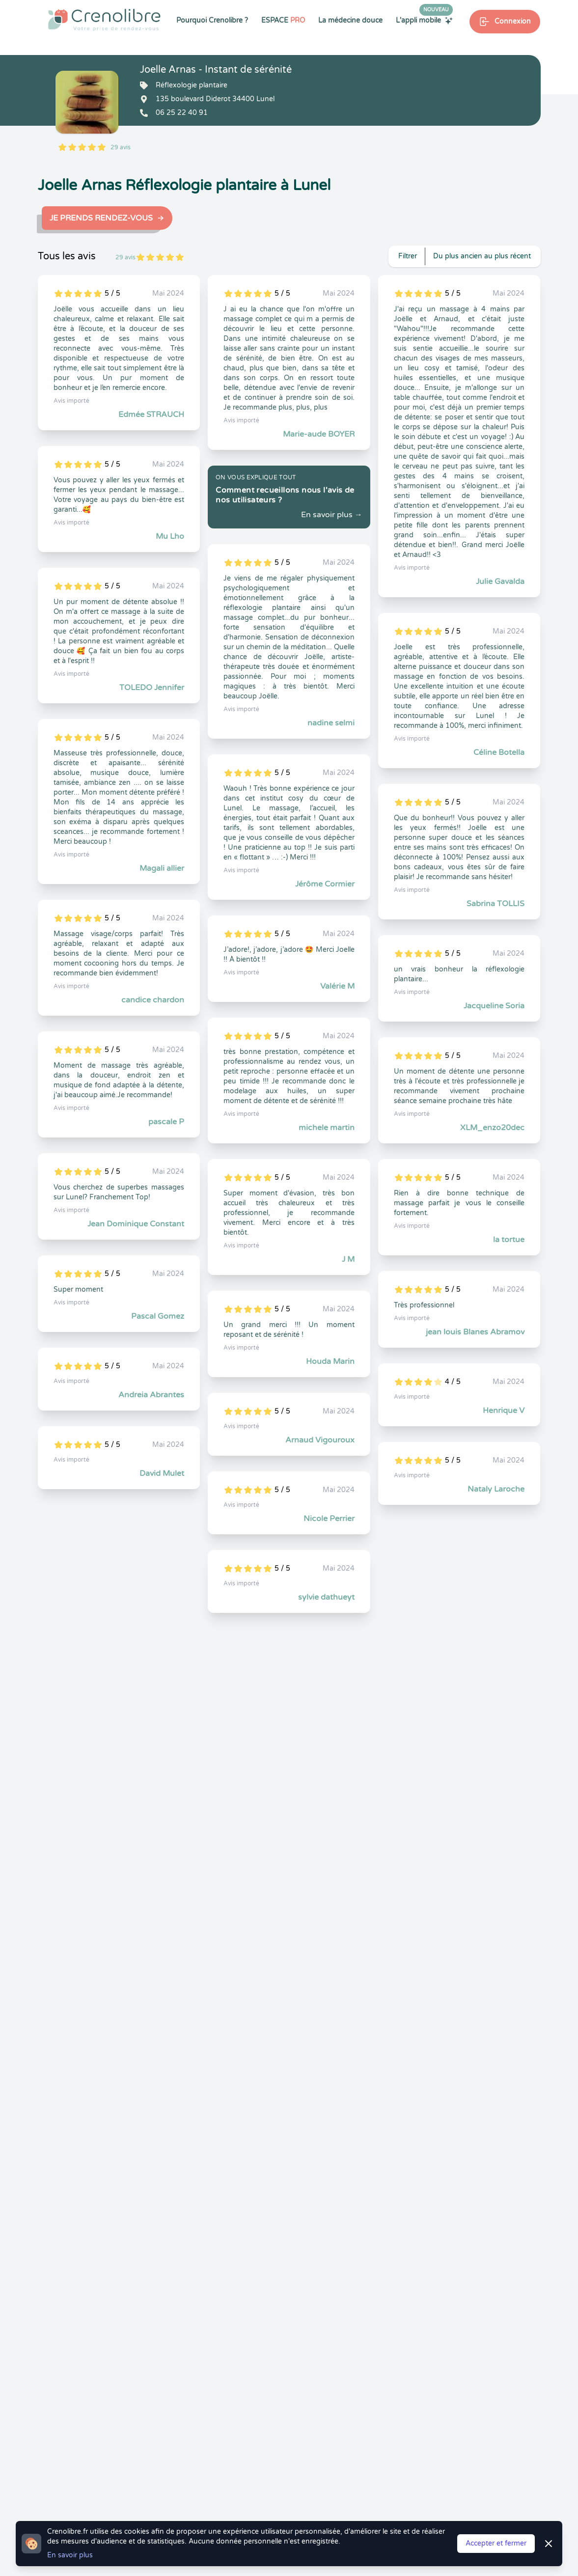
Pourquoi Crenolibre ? (212, 20)
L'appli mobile (424, 20)
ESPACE (283, 20)
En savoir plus (70, 2555)
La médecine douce (350, 20)
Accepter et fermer (496, 2543)
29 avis (120, 147)
